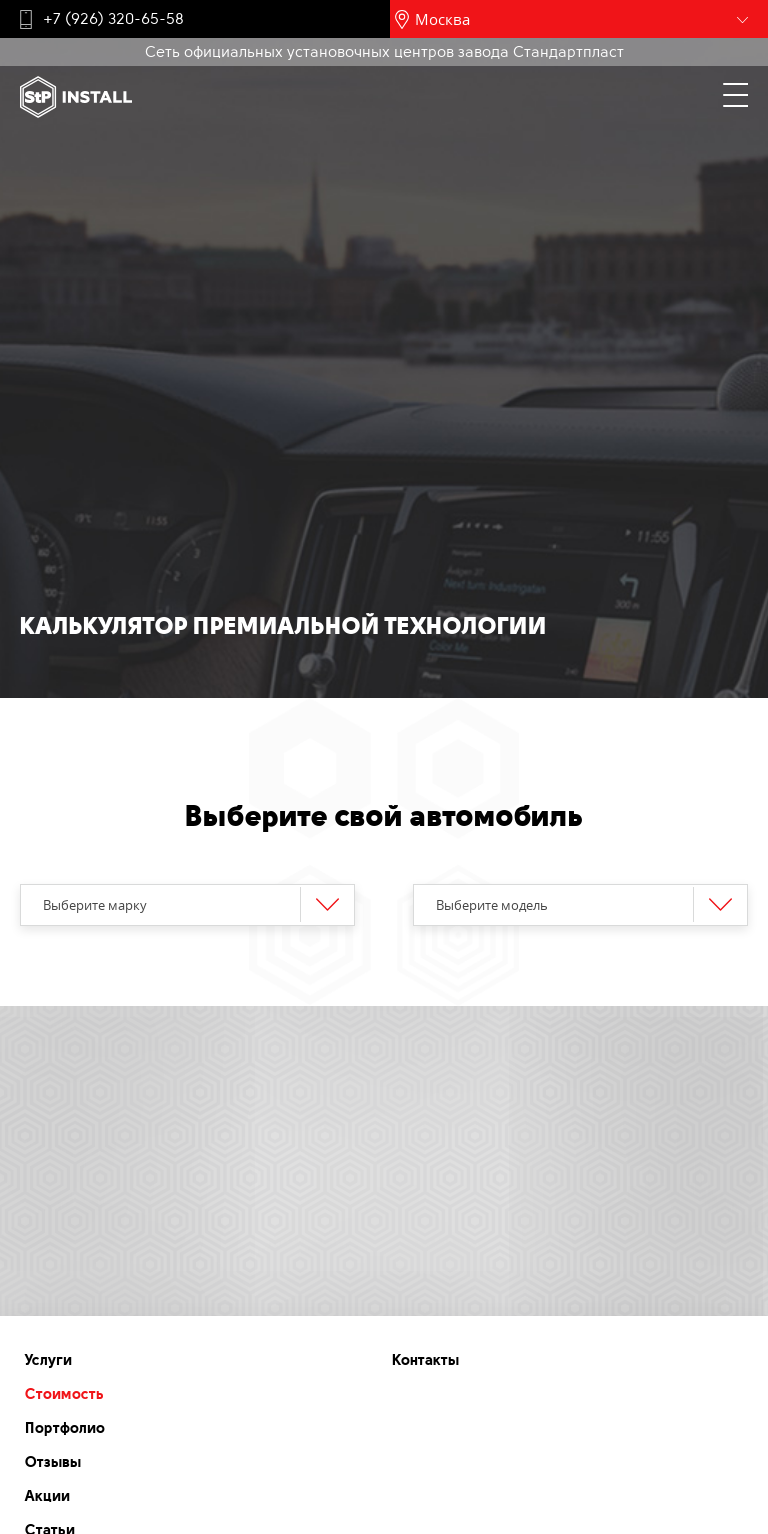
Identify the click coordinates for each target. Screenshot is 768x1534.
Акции (47, 1496)
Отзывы (53, 1462)
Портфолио (65, 1428)
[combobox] (187, 905)
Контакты (425, 1360)
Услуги (48, 1360)
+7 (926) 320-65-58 (113, 19)
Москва (442, 19)
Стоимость (64, 1394)
